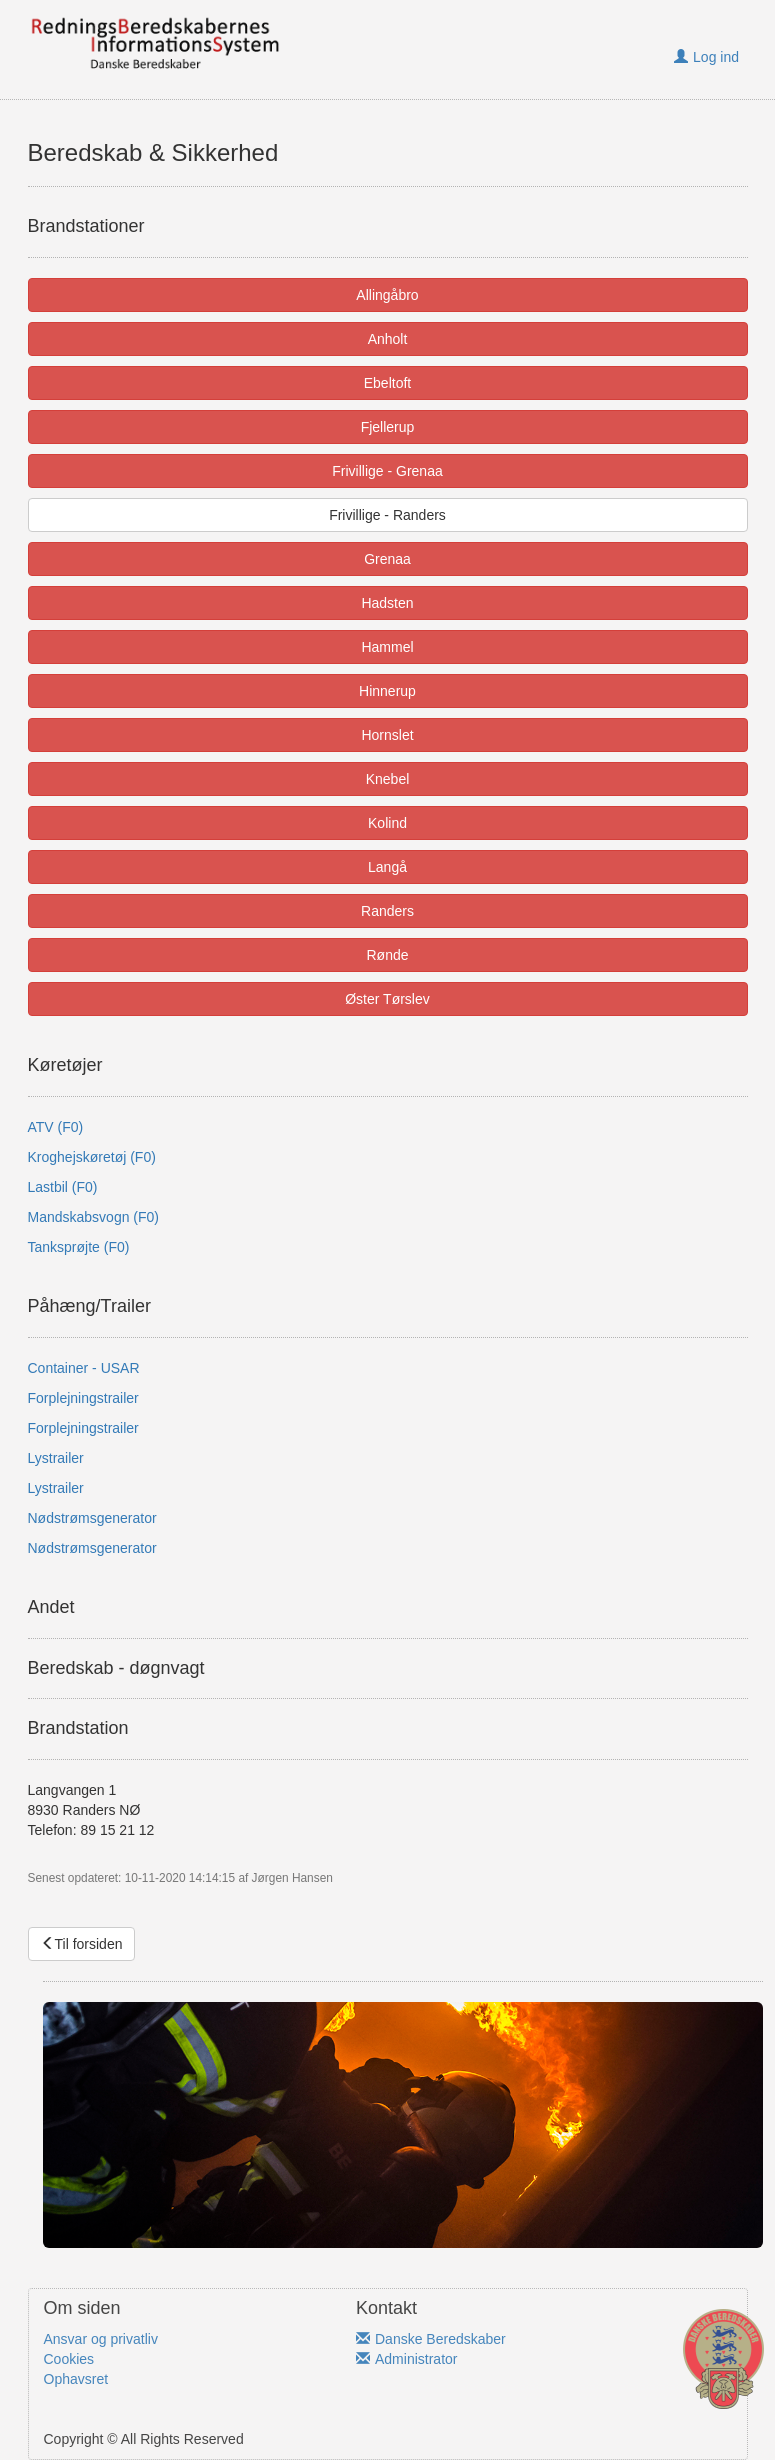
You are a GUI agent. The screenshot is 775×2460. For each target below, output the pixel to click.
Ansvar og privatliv (101, 2339)
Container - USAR (84, 1368)
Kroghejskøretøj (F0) (92, 1157)
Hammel (387, 647)
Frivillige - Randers (387, 515)
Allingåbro (387, 295)
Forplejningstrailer (83, 1398)
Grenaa (387, 559)
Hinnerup (387, 691)
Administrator (406, 2359)
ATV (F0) (56, 1127)
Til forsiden (82, 1944)
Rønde (387, 955)
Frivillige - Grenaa (387, 471)
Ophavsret (76, 2379)
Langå (387, 867)
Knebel (388, 779)
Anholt (388, 339)
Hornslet (387, 735)
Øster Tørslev (387, 999)
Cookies (69, 2359)
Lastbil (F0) (63, 1187)
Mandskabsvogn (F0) (94, 1217)
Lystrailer (56, 1458)
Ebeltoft (387, 383)
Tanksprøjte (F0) (79, 1247)
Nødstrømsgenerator (92, 1518)
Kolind (387, 823)
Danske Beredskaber (431, 2339)
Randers (387, 911)
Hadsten (387, 603)
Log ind (706, 57)
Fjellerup (388, 427)
